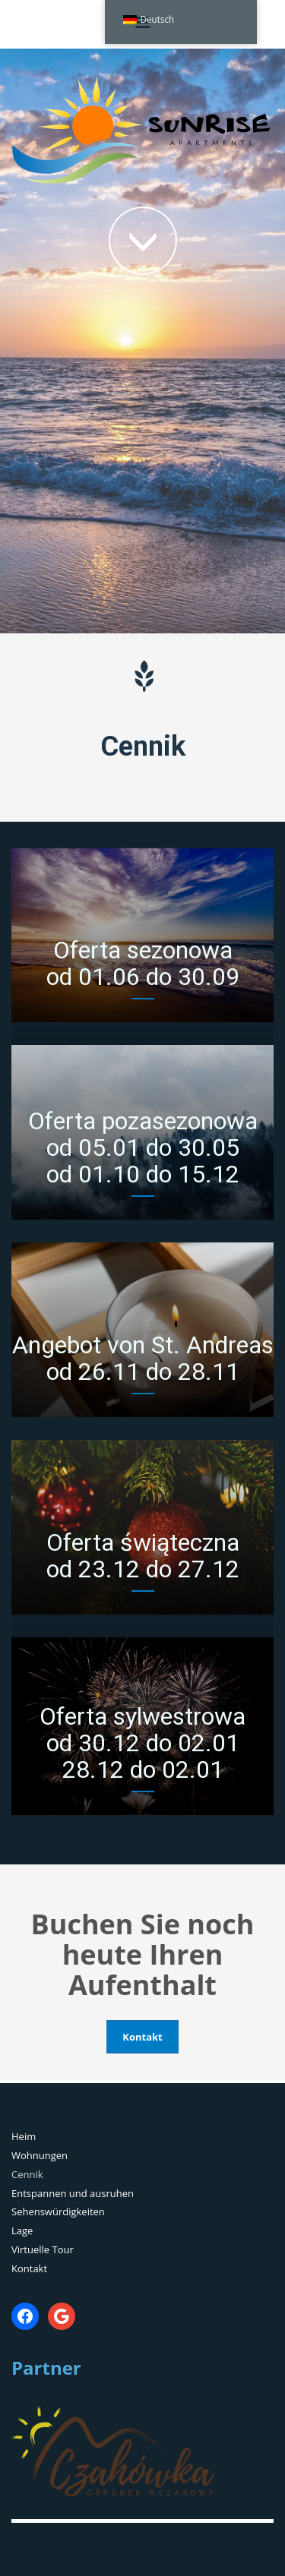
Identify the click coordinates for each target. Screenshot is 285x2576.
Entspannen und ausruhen (72, 2193)
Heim (23, 2136)
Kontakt (29, 2268)
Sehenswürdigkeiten (58, 2211)
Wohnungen (39, 2155)
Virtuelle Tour (42, 2249)
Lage (22, 2230)
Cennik (27, 2174)
